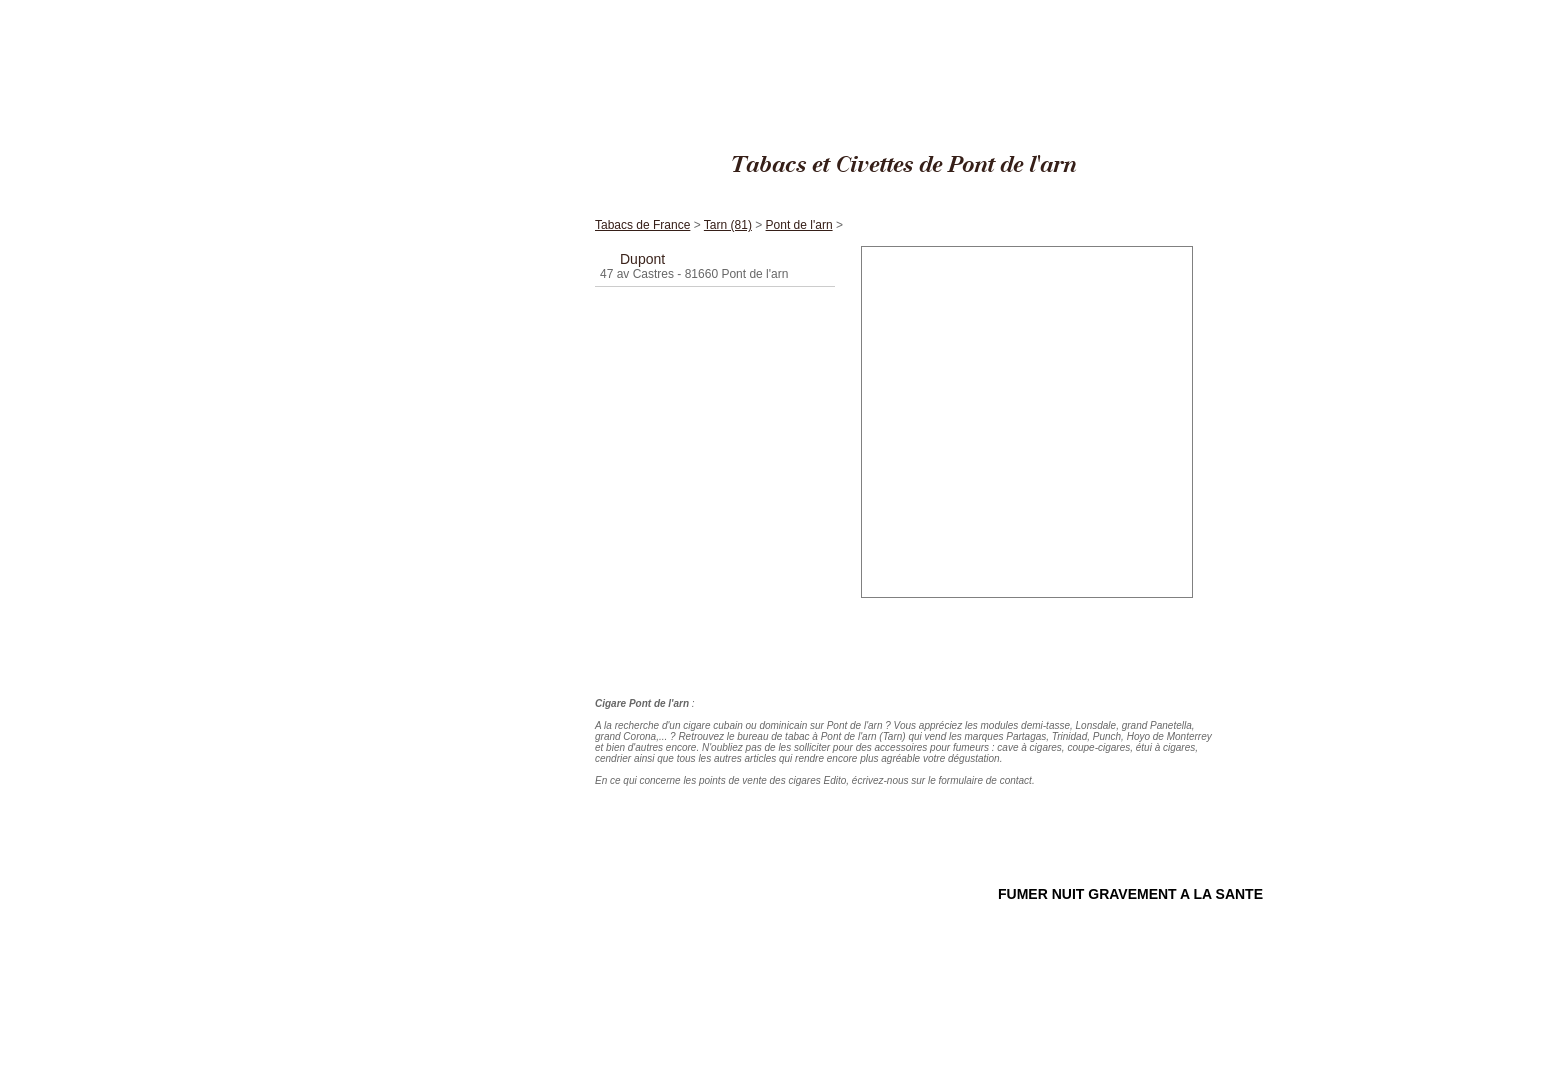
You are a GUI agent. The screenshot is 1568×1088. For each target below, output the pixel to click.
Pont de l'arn (1240, 9)
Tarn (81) (1182, 9)
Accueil (489, 178)
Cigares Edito (1033, 9)
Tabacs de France (1113, 9)
